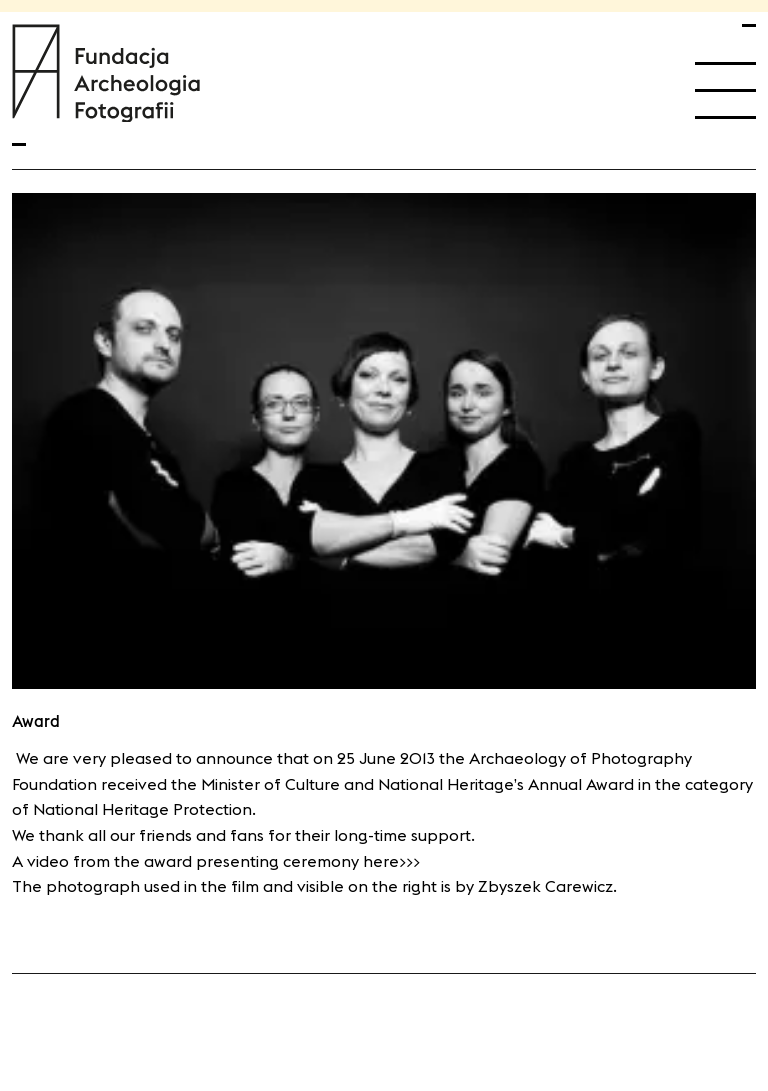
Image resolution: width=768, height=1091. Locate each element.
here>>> (391, 861)
